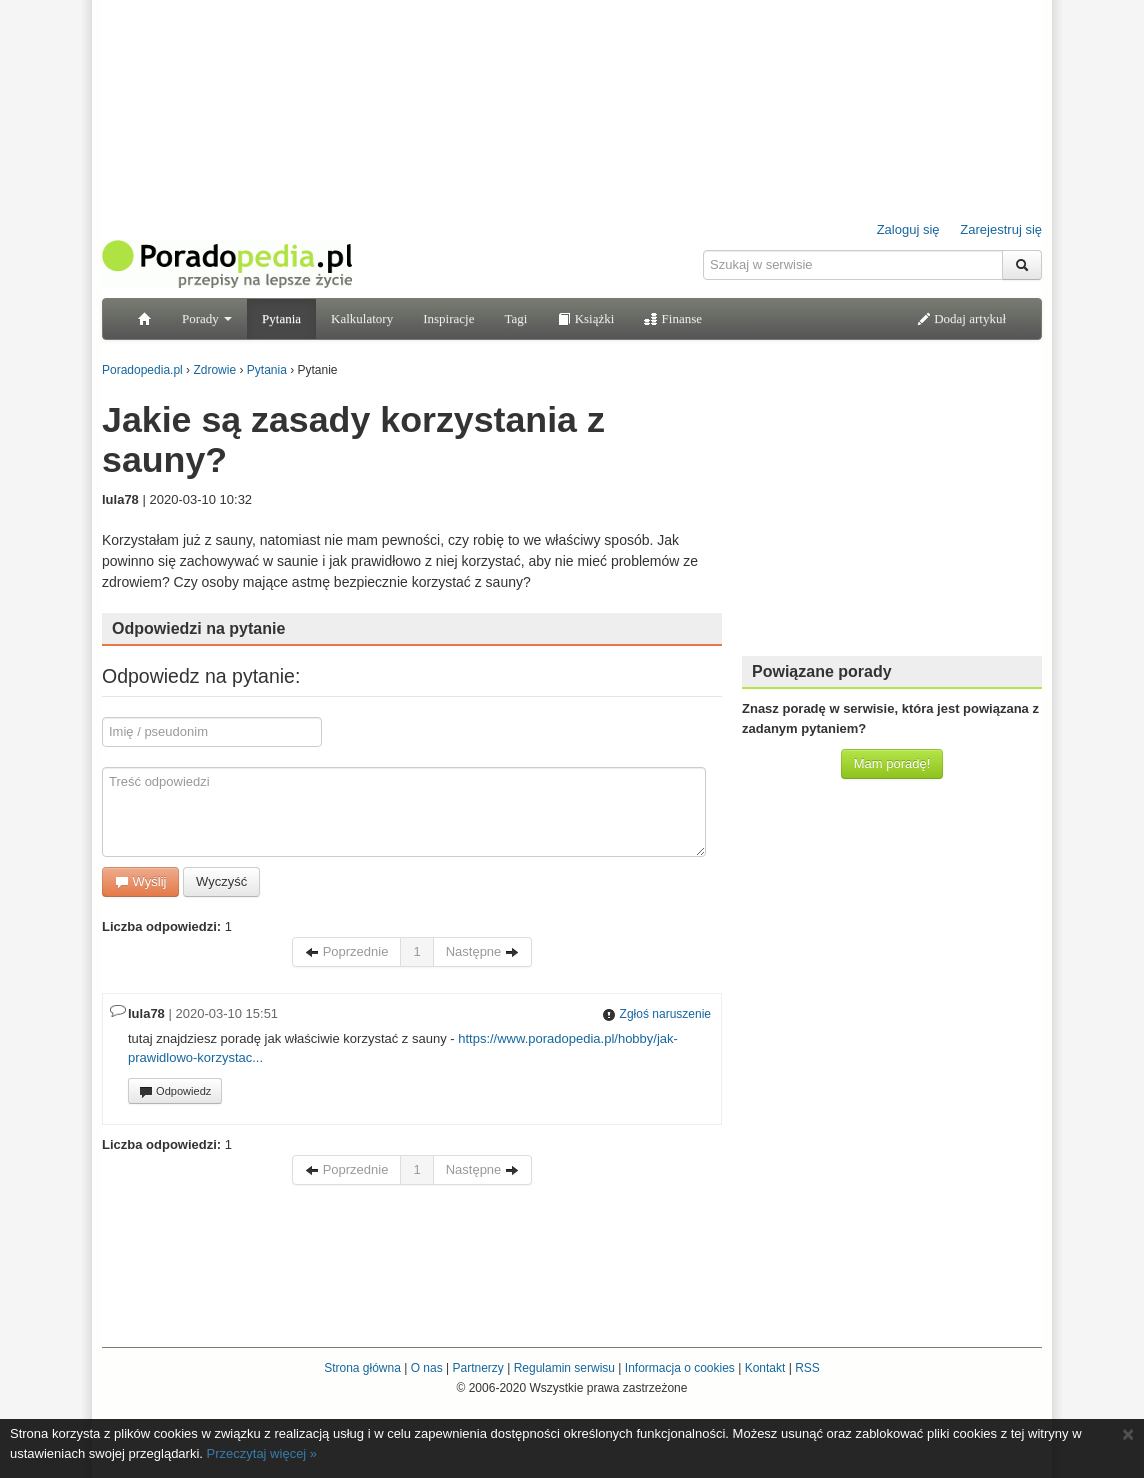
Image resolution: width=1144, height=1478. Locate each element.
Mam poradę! (892, 763)
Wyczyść (221, 881)
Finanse (673, 318)
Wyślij (140, 881)
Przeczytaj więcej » (262, 1453)
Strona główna (362, 1368)
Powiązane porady (822, 671)
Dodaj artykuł (961, 318)
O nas (427, 1368)
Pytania (281, 318)
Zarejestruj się (1001, 229)
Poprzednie (346, 951)
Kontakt (765, 1368)
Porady (207, 318)
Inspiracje (448, 318)
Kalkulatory (362, 318)
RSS (807, 1368)
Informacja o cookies (680, 1368)
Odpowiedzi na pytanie (198, 628)
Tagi (515, 318)
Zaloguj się (908, 229)
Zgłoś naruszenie (656, 1014)
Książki (585, 318)
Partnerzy (477, 1368)
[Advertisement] (892, 515)
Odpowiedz (175, 1092)
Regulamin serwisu (564, 1368)
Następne (482, 951)
